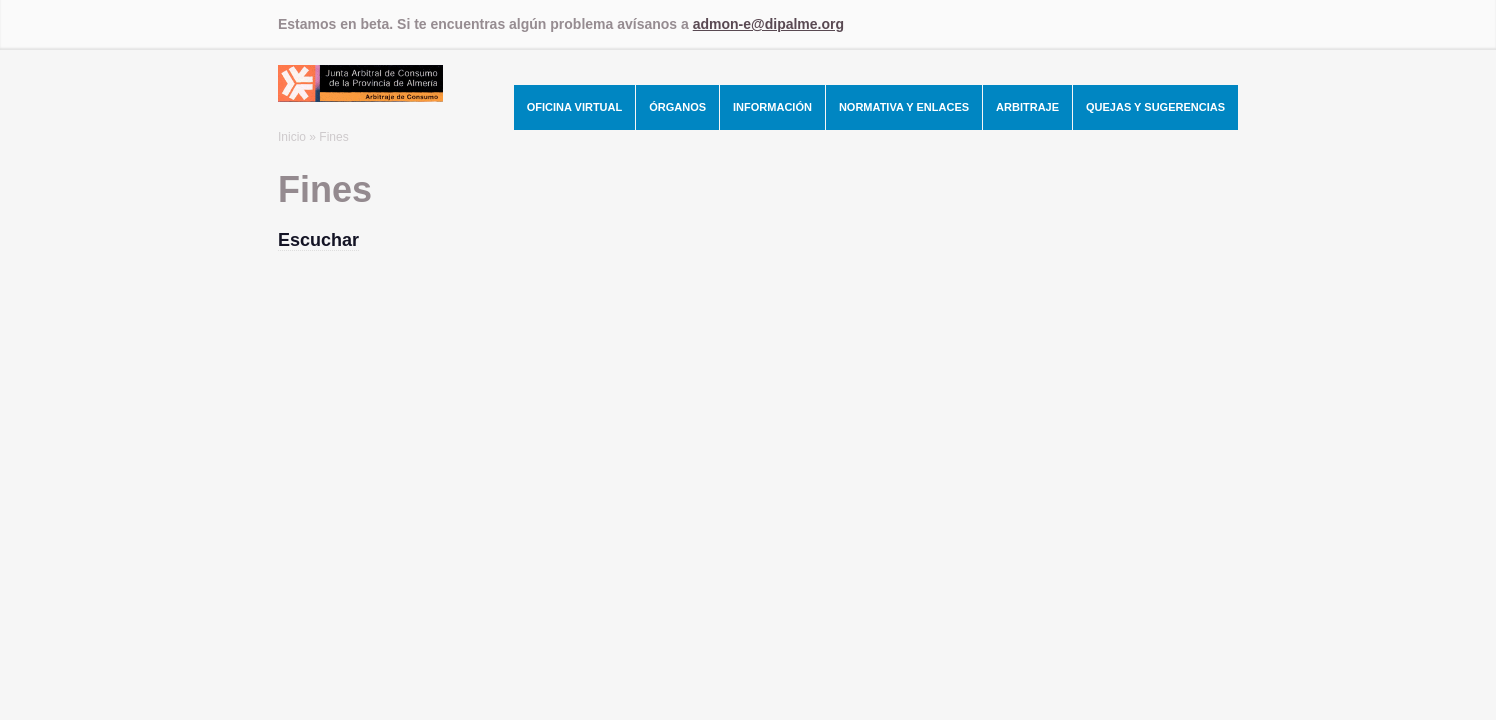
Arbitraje (1027, 107)
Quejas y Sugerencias (1155, 107)
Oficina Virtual (575, 107)
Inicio (292, 137)
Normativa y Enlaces (904, 107)
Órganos (677, 107)
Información (772, 107)
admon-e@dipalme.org (768, 24)
